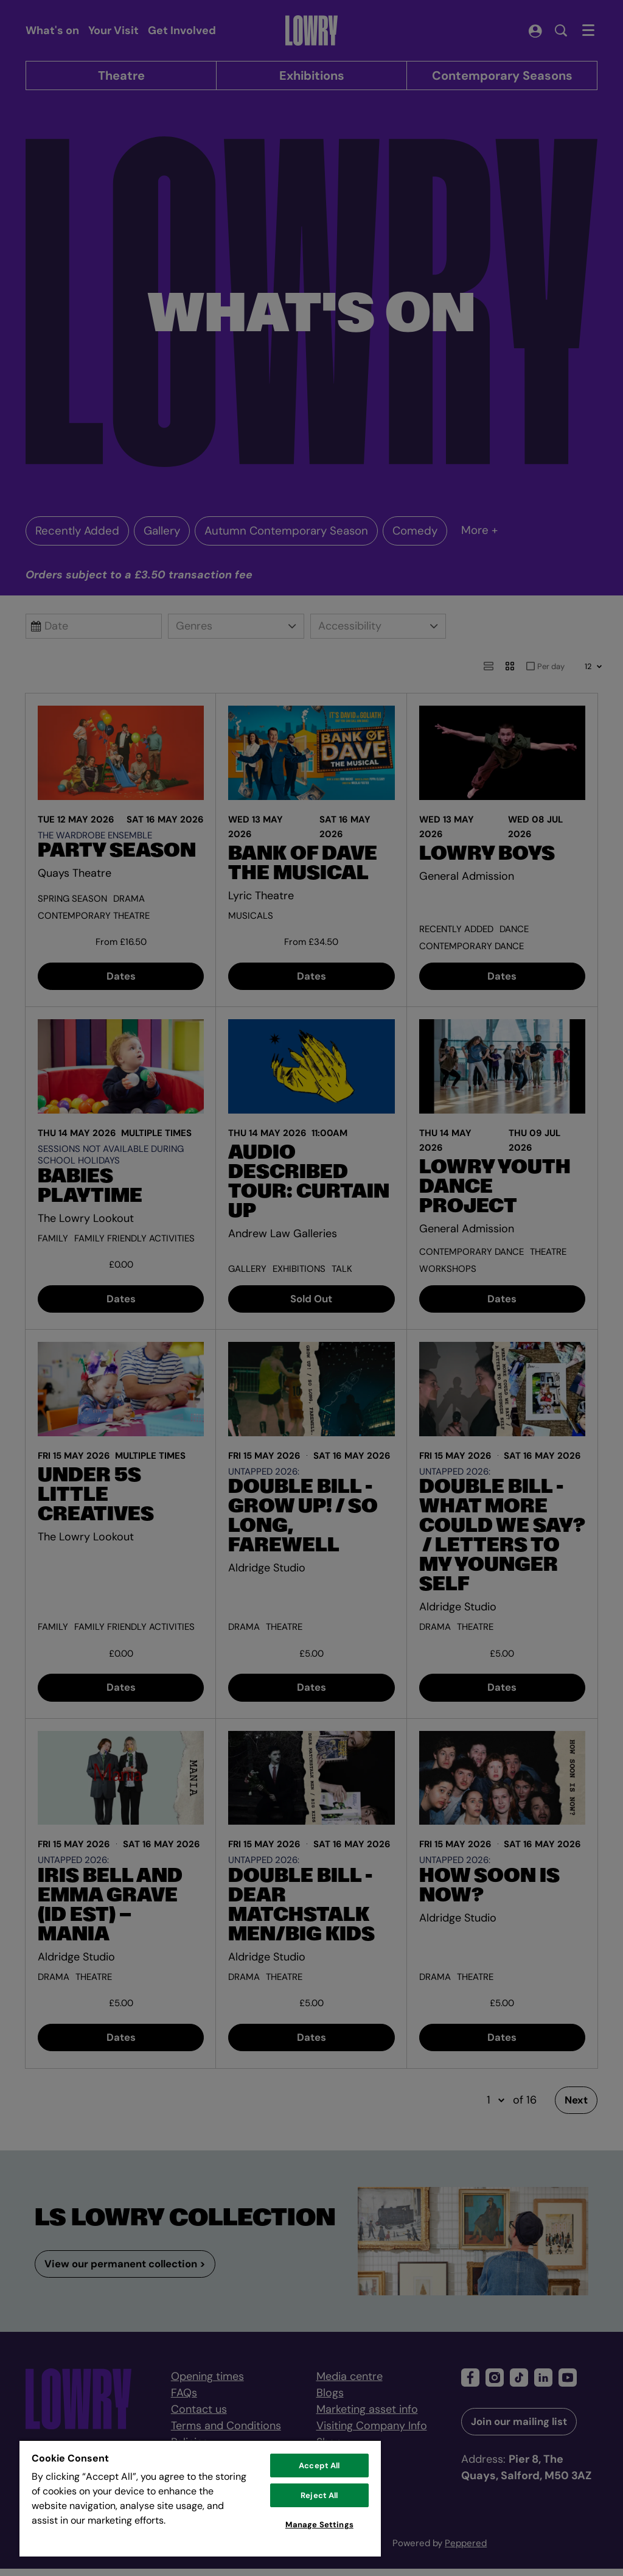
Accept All (319, 2465)
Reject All (319, 2495)
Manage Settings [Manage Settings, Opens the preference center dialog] (319, 2524)
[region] (200, 2498)
